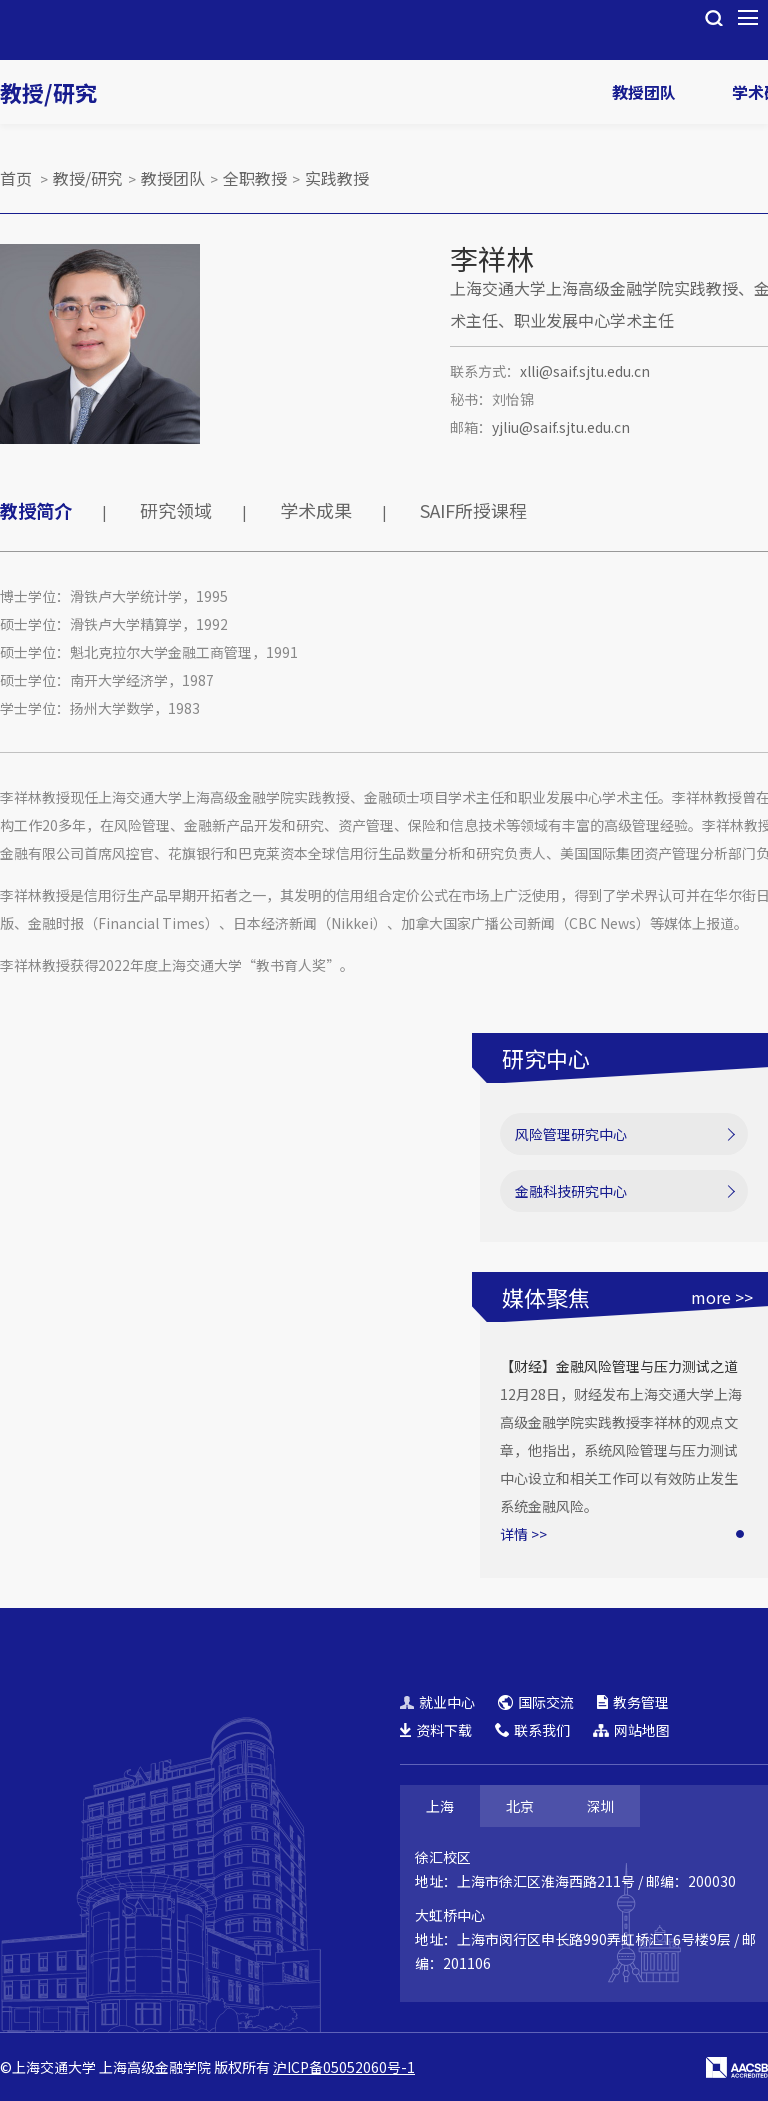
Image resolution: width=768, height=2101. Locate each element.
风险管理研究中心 (571, 1134)
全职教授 (255, 178)
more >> (722, 1297)
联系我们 (532, 1730)
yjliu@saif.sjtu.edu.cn (561, 427)
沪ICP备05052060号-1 (344, 2067)
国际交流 (536, 1702)
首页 (16, 178)
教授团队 (644, 92)
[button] (740, 1534)
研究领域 (176, 510)
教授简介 (36, 510)
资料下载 (436, 1730)
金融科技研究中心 (571, 1191)
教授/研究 (48, 92)
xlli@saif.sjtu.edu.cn (585, 371)
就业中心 (437, 1702)
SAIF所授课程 (473, 510)
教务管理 (633, 1702)
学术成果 (316, 510)
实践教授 (337, 178)
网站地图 (631, 1730)
